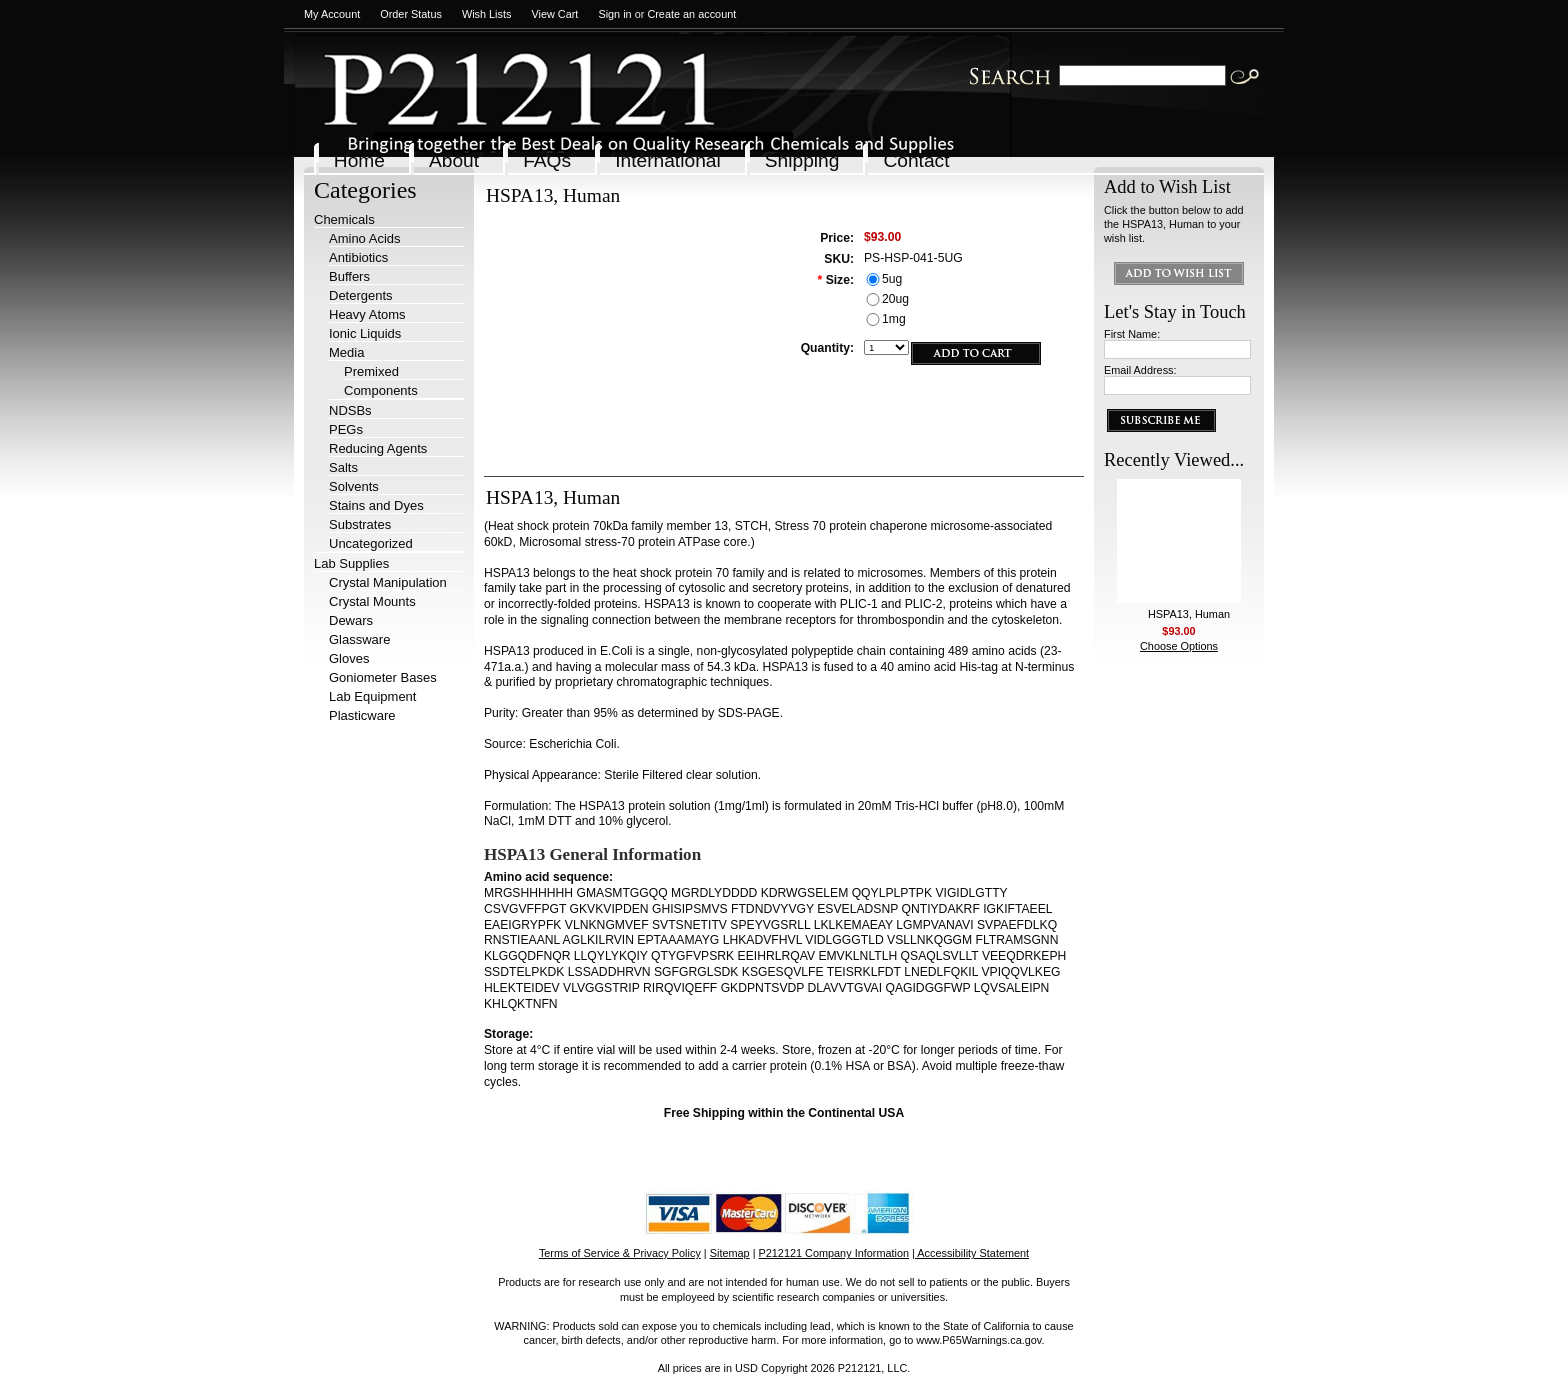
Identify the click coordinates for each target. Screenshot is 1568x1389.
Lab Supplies (351, 563)
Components (381, 390)
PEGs (346, 429)
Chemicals (344, 219)
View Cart (554, 14)
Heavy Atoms (367, 314)
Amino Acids (365, 238)
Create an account (691, 14)
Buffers (349, 276)
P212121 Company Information (834, 1253)
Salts (343, 467)
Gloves (349, 658)
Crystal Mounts (372, 601)
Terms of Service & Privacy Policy (620, 1253)
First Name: (1132, 334)
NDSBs (350, 410)
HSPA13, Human (1189, 614)
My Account (332, 14)
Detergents (361, 295)
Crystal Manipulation (388, 582)
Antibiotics (358, 257)
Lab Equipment (372, 696)
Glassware (359, 639)
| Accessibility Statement (970, 1253)
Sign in (614, 14)
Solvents (354, 486)
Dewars (351, 620)
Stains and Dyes (376, 505)
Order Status (411, 14)
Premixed (371, 371)
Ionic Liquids (365, 333)
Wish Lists (487, 14)
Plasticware (362, 715)
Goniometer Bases (383, 677)
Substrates (360, 524)
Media (346, 352)
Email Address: (1140, 370)
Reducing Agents (378, 448)
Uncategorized (371, 543)
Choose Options (1179, 646)
